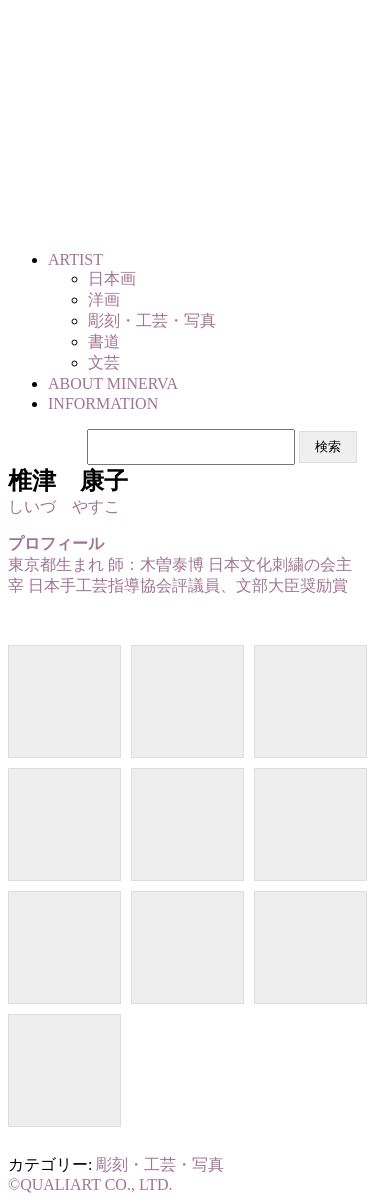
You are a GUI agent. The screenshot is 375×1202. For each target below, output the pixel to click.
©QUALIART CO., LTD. (90, 1184)
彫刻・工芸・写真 (160, 1164)
